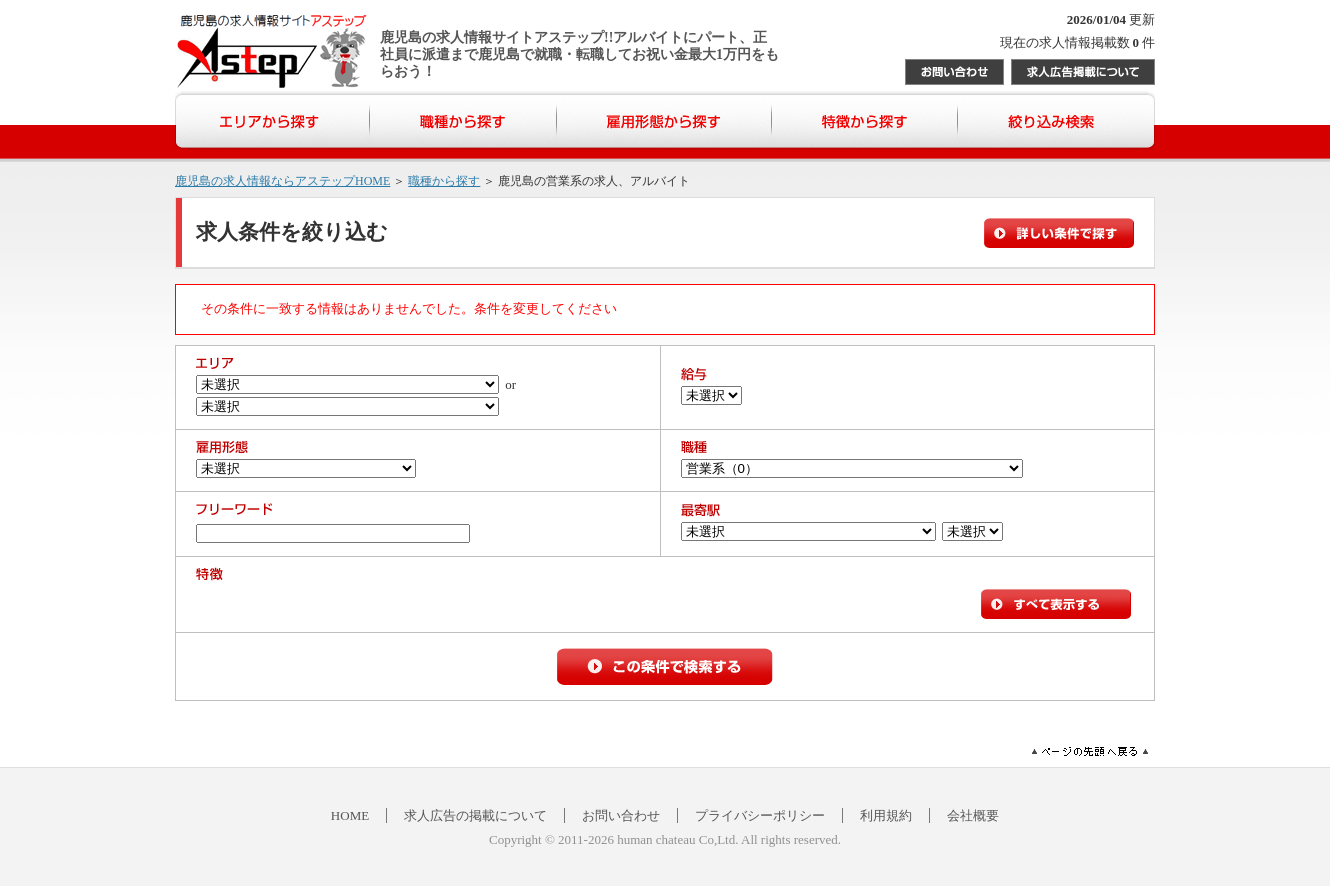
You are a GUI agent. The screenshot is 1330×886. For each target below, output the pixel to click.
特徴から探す (865, 120)
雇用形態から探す (664, 120)
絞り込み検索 (1056, 120)
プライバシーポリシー (760, 815)
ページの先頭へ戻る (1090, 751)
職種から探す (463, 120)
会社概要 (973, 815)
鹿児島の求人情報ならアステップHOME (282, 181)
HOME (350, 815)
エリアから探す (272, 120)
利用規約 (886, 815)
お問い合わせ (954, 72)
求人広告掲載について (1083, 72)
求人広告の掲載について (475, 815)
